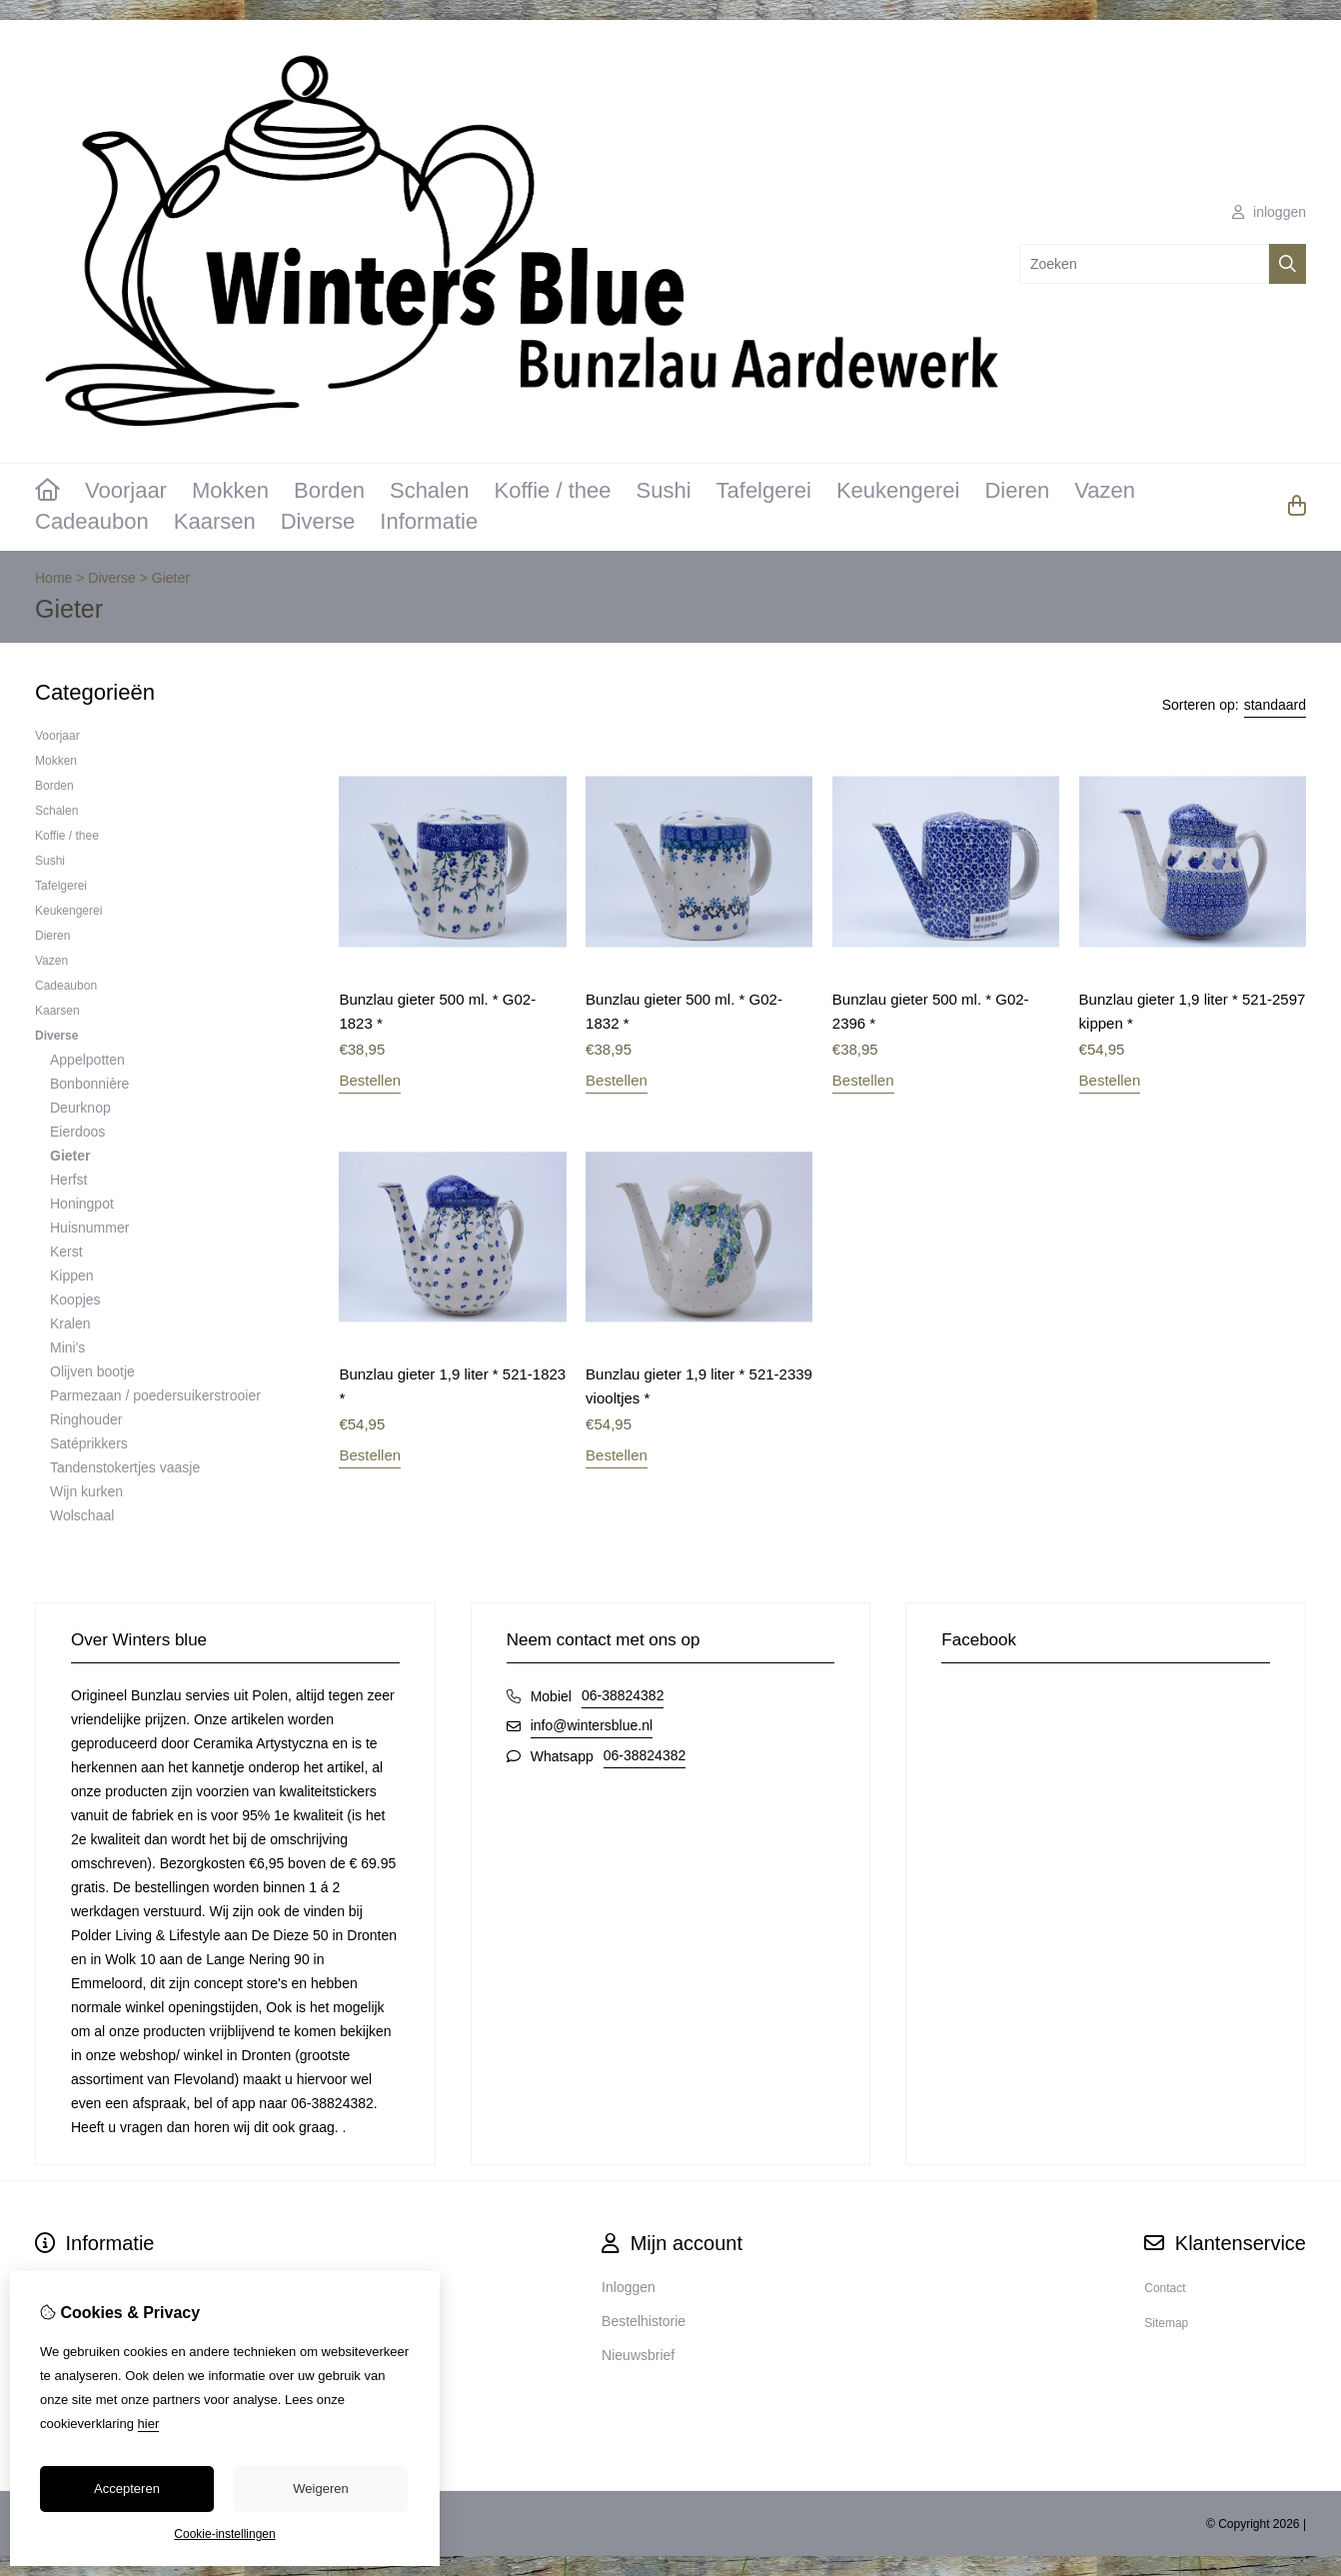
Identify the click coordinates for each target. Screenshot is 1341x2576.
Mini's (67, 1347)
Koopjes (75, 1299)
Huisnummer (89, 1228)
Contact (1164, 2288)
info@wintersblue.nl (592, 1725)
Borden (329, 490)
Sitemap (1166, 2323)
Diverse (318, 521)
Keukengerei (898, 490)
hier (149, 2423)
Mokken (230, 490)
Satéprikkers (89, 1443)
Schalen (430, 490)
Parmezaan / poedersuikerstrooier (155, 1395)
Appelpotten (87, 1060)
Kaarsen (215, 521)
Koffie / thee (552, 490)
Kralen (70, 1323)
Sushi (663, 490)
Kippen (72, 1276)
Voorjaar (126, 490)
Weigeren (320, 2488)
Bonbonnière (89, 1084)
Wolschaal (82, 1515)
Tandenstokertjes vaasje (125, 1467)
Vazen (1104, 490)
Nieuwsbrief (638, 2355)
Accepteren (127, 2488)
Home (53, 578)
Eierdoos (77, 1132)
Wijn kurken (86, 1491)
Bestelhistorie (643, 2321)
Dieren (1016, 490)
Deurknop (80, 1108)
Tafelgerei (763, 490)
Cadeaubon (92, 521)
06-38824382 (623, 1695)
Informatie (429, 521)
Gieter (171, 578)
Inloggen (629, 2287)
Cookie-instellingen (224, 2534)
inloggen (1269, 212)
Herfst (68, 1180)
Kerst (66, 1252)
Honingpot (82, 1204)
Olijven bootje (92, 1371)
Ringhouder (86, 1419)
